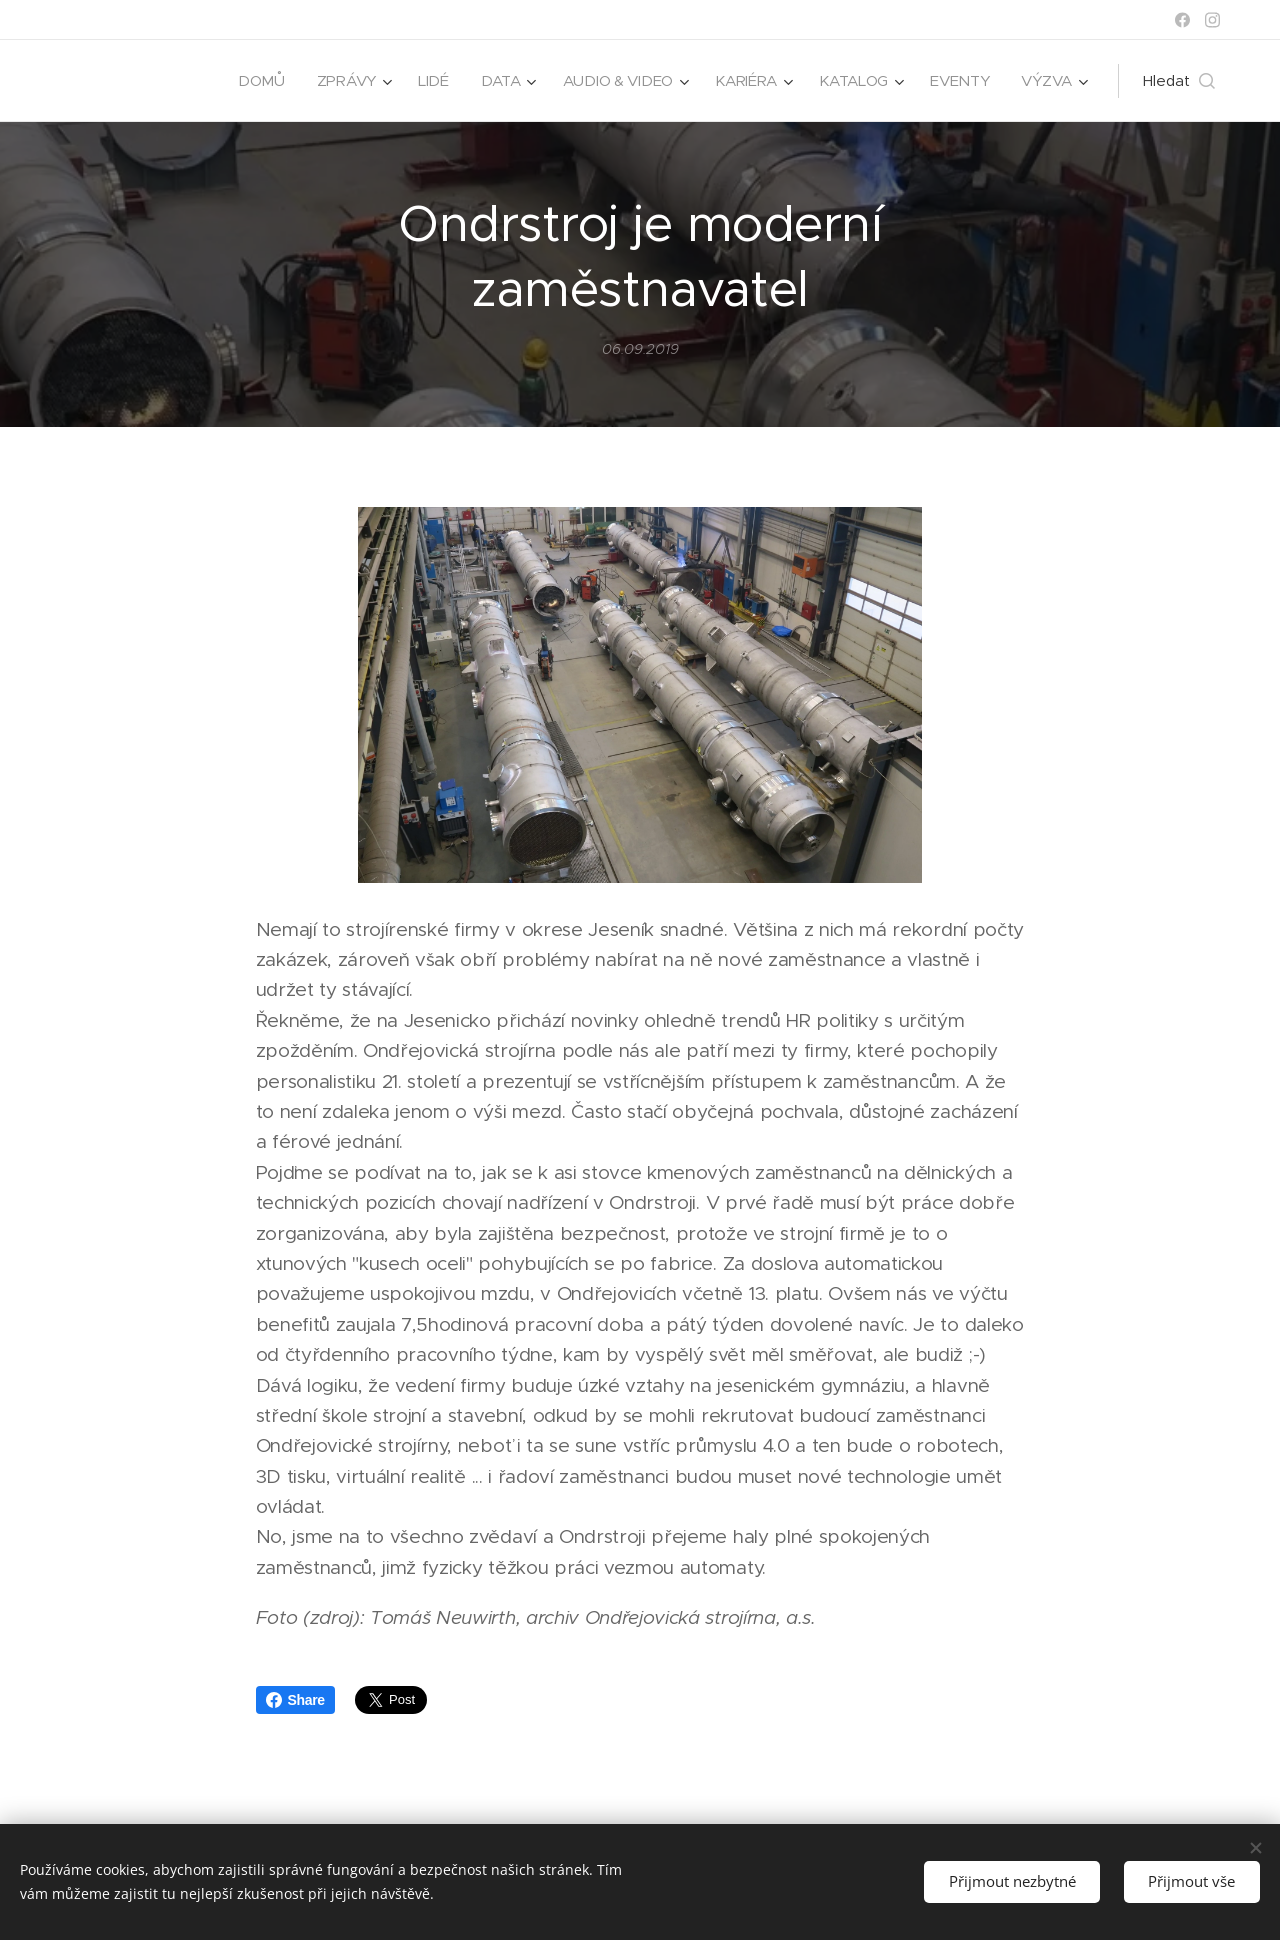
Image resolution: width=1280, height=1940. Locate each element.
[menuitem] (251, 81)
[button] (1179, 81)
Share (295, 1700)
